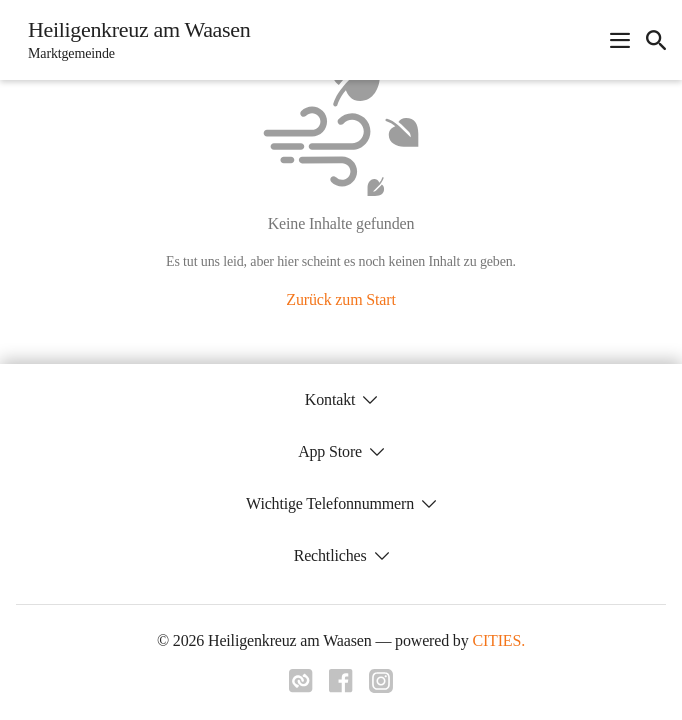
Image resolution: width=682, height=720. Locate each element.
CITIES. (498, 640)
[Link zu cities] (301, 687)
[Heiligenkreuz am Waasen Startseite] (133, 40)
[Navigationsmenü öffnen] (620, 40)
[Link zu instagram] (381, 687)
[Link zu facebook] (341, 687)
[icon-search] (656, 40)
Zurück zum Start (340, 299)
